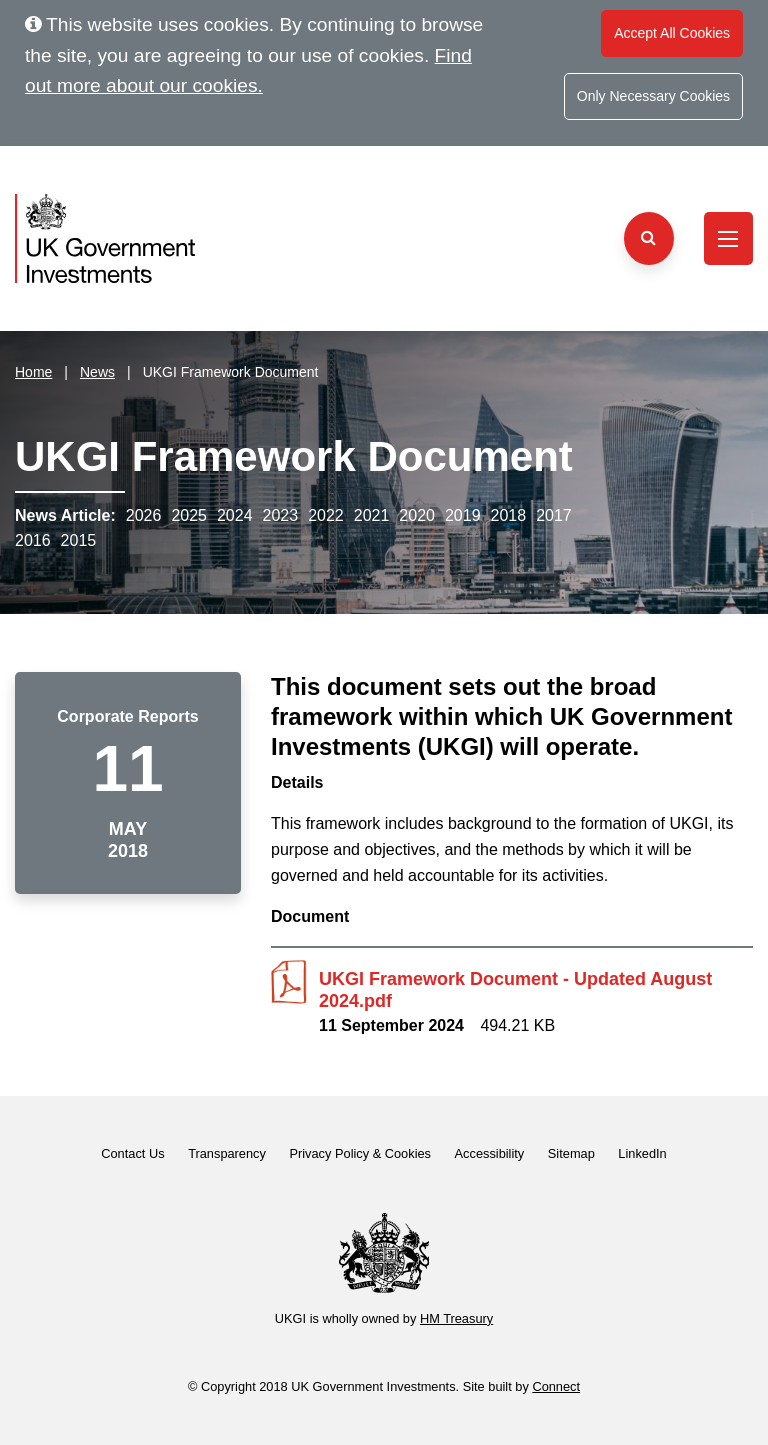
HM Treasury (456, 1318)
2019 (463, 515)
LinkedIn (642, 1153)
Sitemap (571, 1153)
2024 (235, 515)
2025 (189, 515)
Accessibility (490, 1153)
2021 (372, 515)
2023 (281, 515)
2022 (326, 515)
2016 (33, 540)
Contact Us (132, 1153)
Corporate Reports (127, 716)
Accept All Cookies (672, 33)
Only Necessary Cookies (653, 96)
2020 (417, 515)
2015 (79, 540)
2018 (509, 515)
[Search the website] (649, 238)
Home (33, 372)
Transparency (227, 1153)
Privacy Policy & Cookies (360, 1153)
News (97, 372)
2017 (554, 515)
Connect (556, 1386)
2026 (144, 515)
